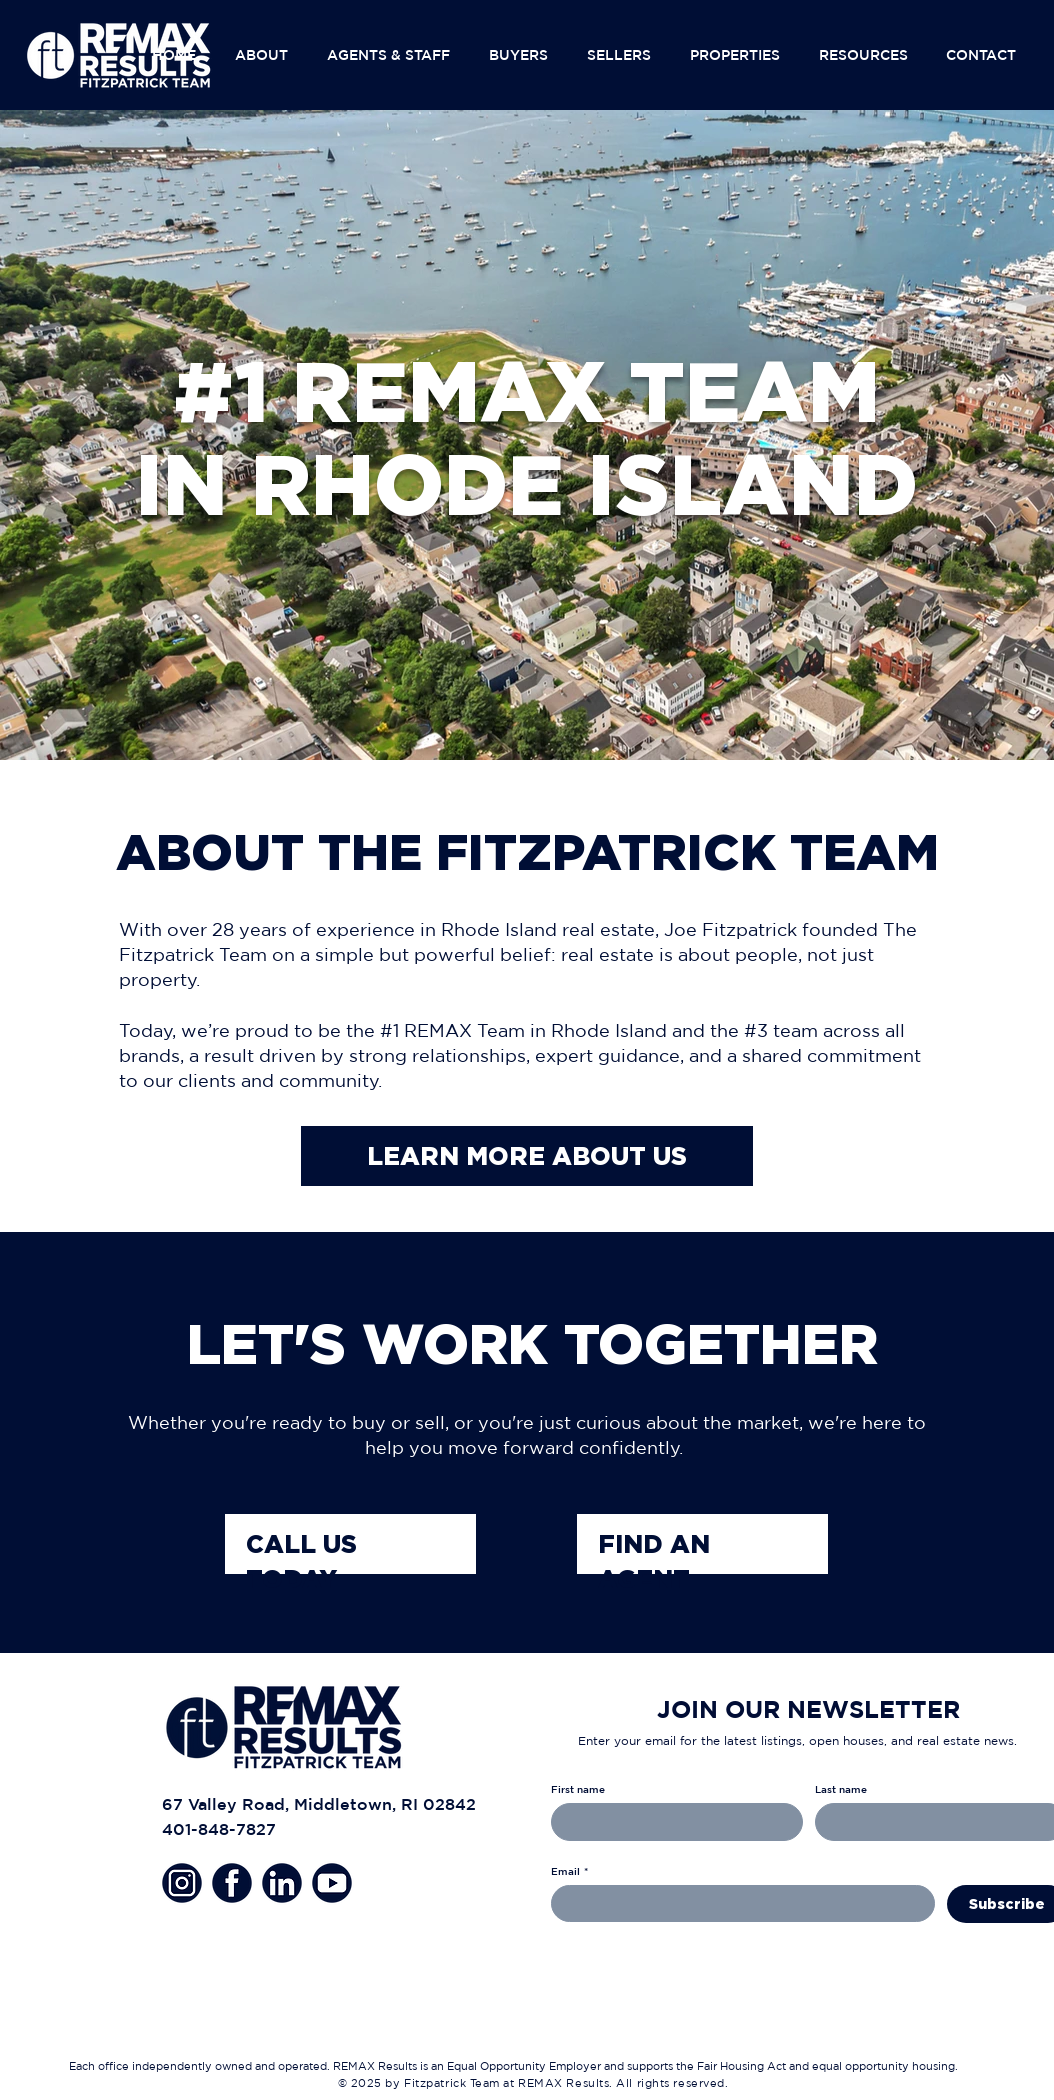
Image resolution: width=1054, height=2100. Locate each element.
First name (578, 1789)
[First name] (671, 1822)
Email (569, 1871)
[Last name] (935, 1822)
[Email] (737, 1904)
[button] (266, 55)
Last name (841, 1789)
